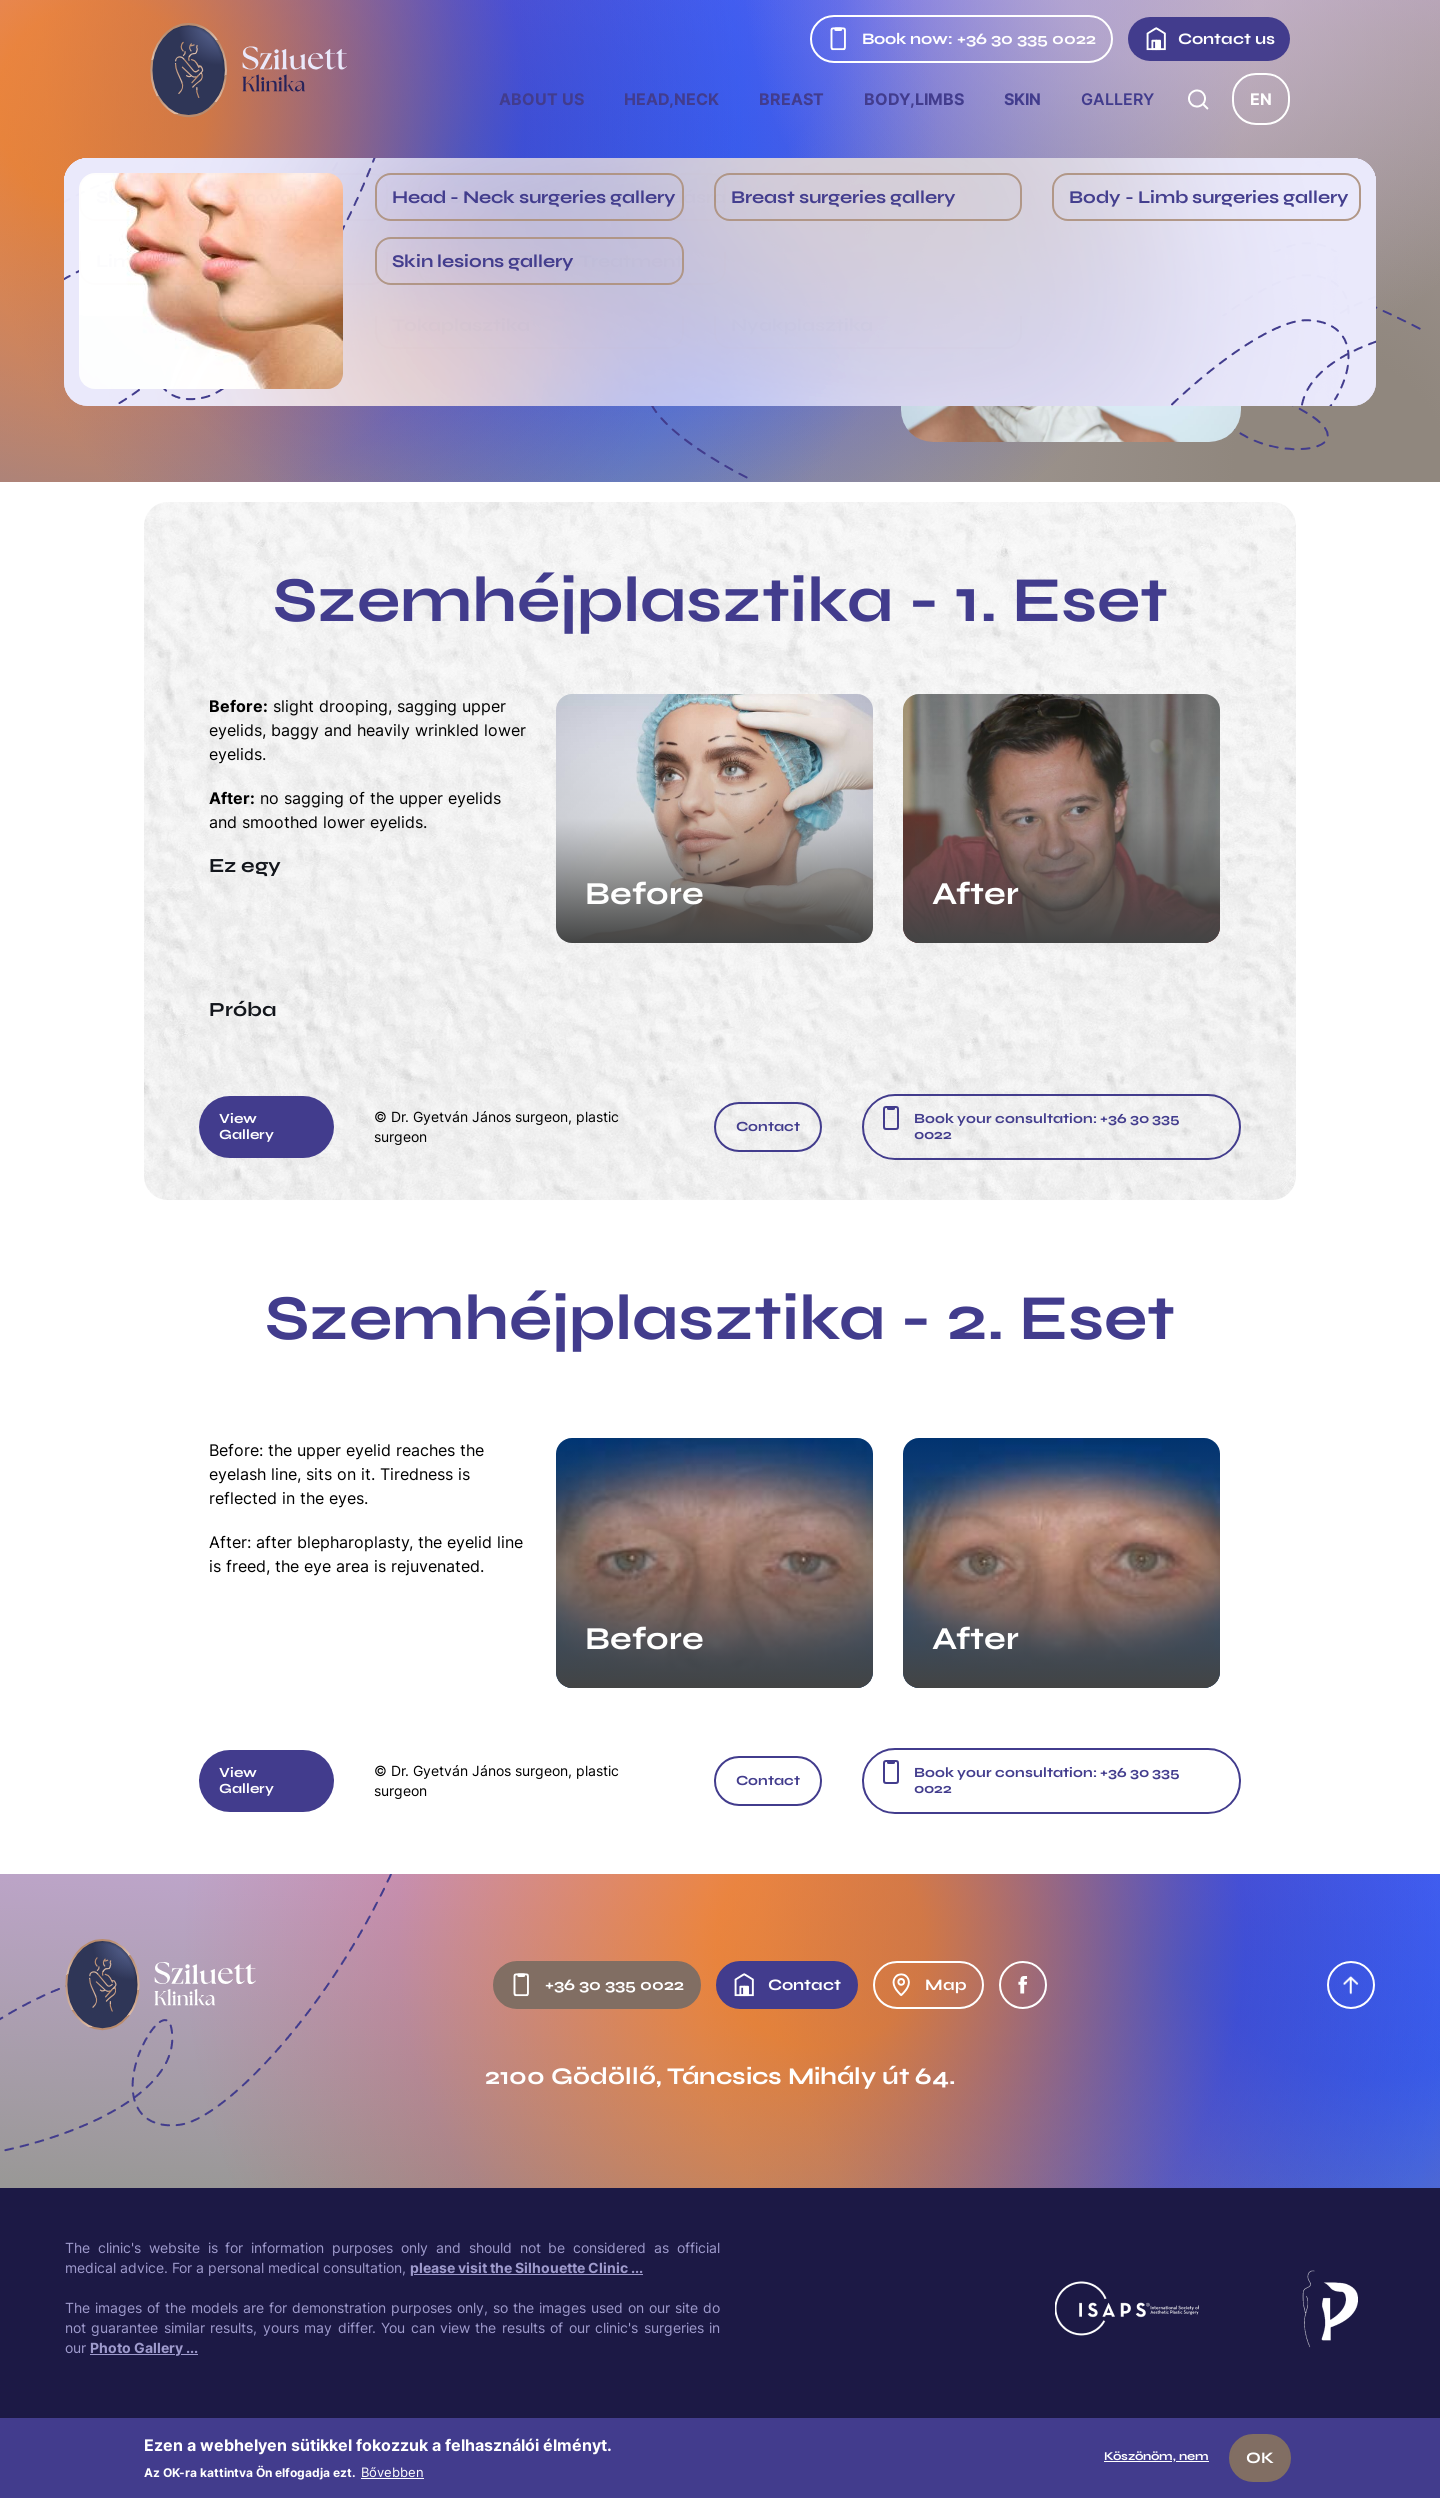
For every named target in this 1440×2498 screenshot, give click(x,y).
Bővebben (392, 2472)
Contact (768, 1126)
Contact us (1209, 39)
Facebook (1023, 1985)
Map (928, 1985)
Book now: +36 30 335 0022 (961, 39)
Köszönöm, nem (1156, 2456)
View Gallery (246, 1126)
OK (1260, 2457)
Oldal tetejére (1351, 1985)
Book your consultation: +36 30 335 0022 (1047, 1126)
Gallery (1117, 99)
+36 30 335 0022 (596, 1985)
